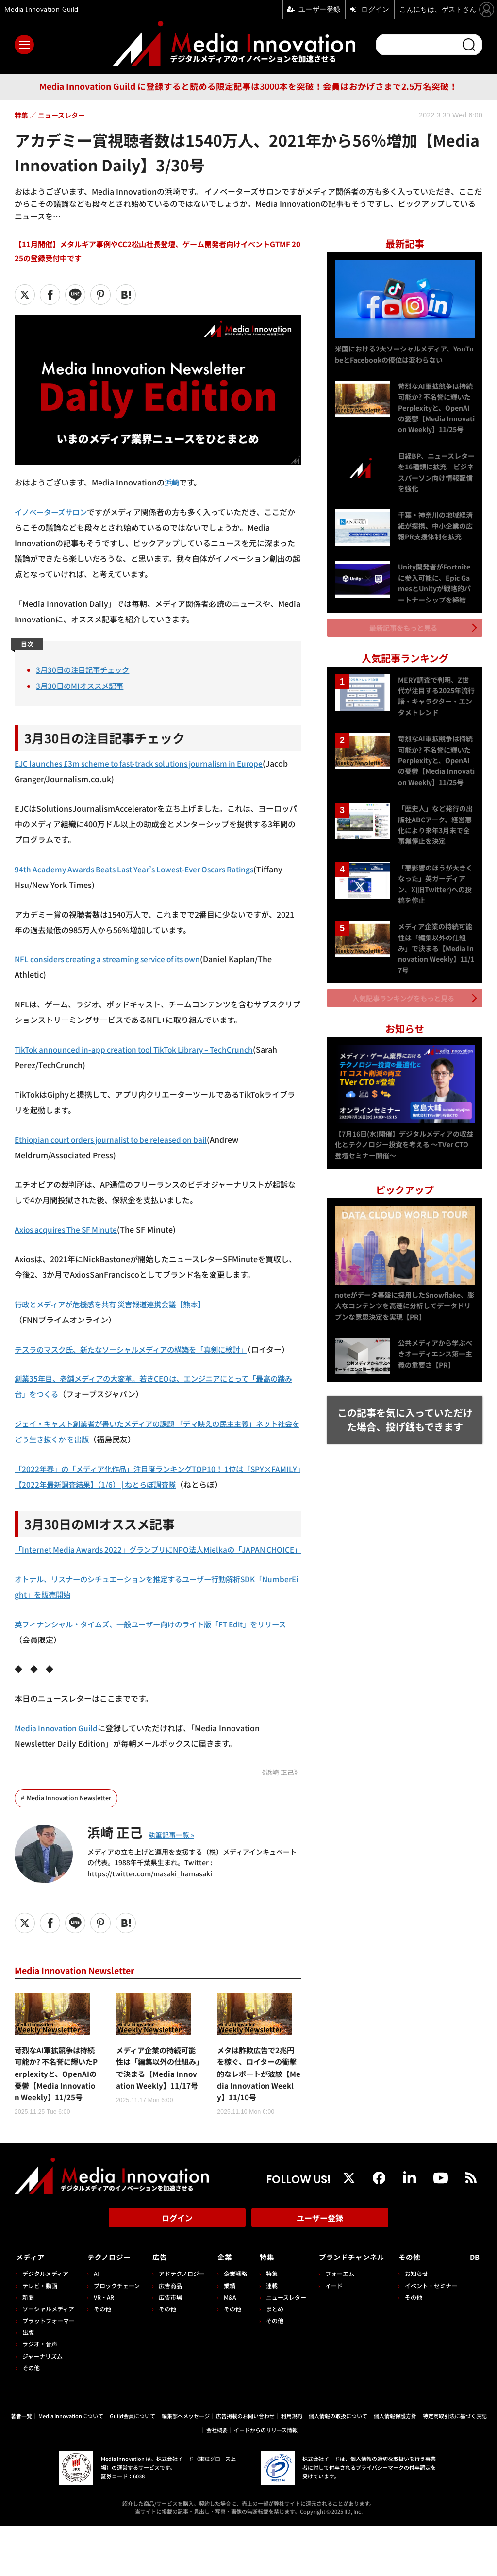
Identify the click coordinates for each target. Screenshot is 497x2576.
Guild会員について (132, 2466)
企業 (221, 2308)
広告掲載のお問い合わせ (245, 2466)
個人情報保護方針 (395, 2466)
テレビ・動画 (39, 2336)
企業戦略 (232, 2324)
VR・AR (103, 2347)
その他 (31, 2418)
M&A (226, 2347)
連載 (267, 2336)
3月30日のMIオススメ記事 (82, 685)
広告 (157, 2308)
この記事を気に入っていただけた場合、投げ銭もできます (405, 1410)
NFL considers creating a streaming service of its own (114, 959)
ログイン (177, 2271)
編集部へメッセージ (186, 2466)
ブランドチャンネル (350, 2308)
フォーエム (333, 2324)
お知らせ (419, 2324)
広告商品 (168, 2336)
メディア (32, 2308)
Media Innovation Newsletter (69, 1829)
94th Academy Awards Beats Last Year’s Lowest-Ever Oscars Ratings (140, 869)
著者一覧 (21, 2466)
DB (476, 2308)
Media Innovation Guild (58, 1759)
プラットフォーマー (48, 2371)
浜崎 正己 (118, 1862)
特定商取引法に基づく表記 (455, 2466)
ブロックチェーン (116, 2336)
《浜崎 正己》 (280, 1803)
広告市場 (168, 2347)
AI (95, 2324)
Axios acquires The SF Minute (69, 1229)
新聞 (28, 2347)
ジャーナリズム (42, 2406)
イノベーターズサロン (53, 512)
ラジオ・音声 (39, 2395)
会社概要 (217, 2480)
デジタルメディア (45, 2324)
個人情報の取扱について (338, 2466)
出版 (28, 2383)
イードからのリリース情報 (266, 2480)
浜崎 (172, 482)
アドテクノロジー (179, 2324)
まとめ (270, 2359)
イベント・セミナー (434, 2336)
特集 (262, 2308)
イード (327, 2336)
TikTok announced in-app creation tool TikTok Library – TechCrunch (141, 1049)
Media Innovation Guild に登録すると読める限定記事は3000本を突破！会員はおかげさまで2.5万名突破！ (248, 86)
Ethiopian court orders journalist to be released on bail (117, 1139)
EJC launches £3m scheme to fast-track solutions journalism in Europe (146, 763)
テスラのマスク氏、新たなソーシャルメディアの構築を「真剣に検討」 (139, 1349)
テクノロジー (111, 2308)
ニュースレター (281, 2347)
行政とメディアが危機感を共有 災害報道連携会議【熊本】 (116, 1304)
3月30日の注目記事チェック (85, 669)
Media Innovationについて (70, 2466)
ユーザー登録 (320, 2271)
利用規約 (291, 2466)
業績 (226, 2336)
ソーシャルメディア (48, 2359)
